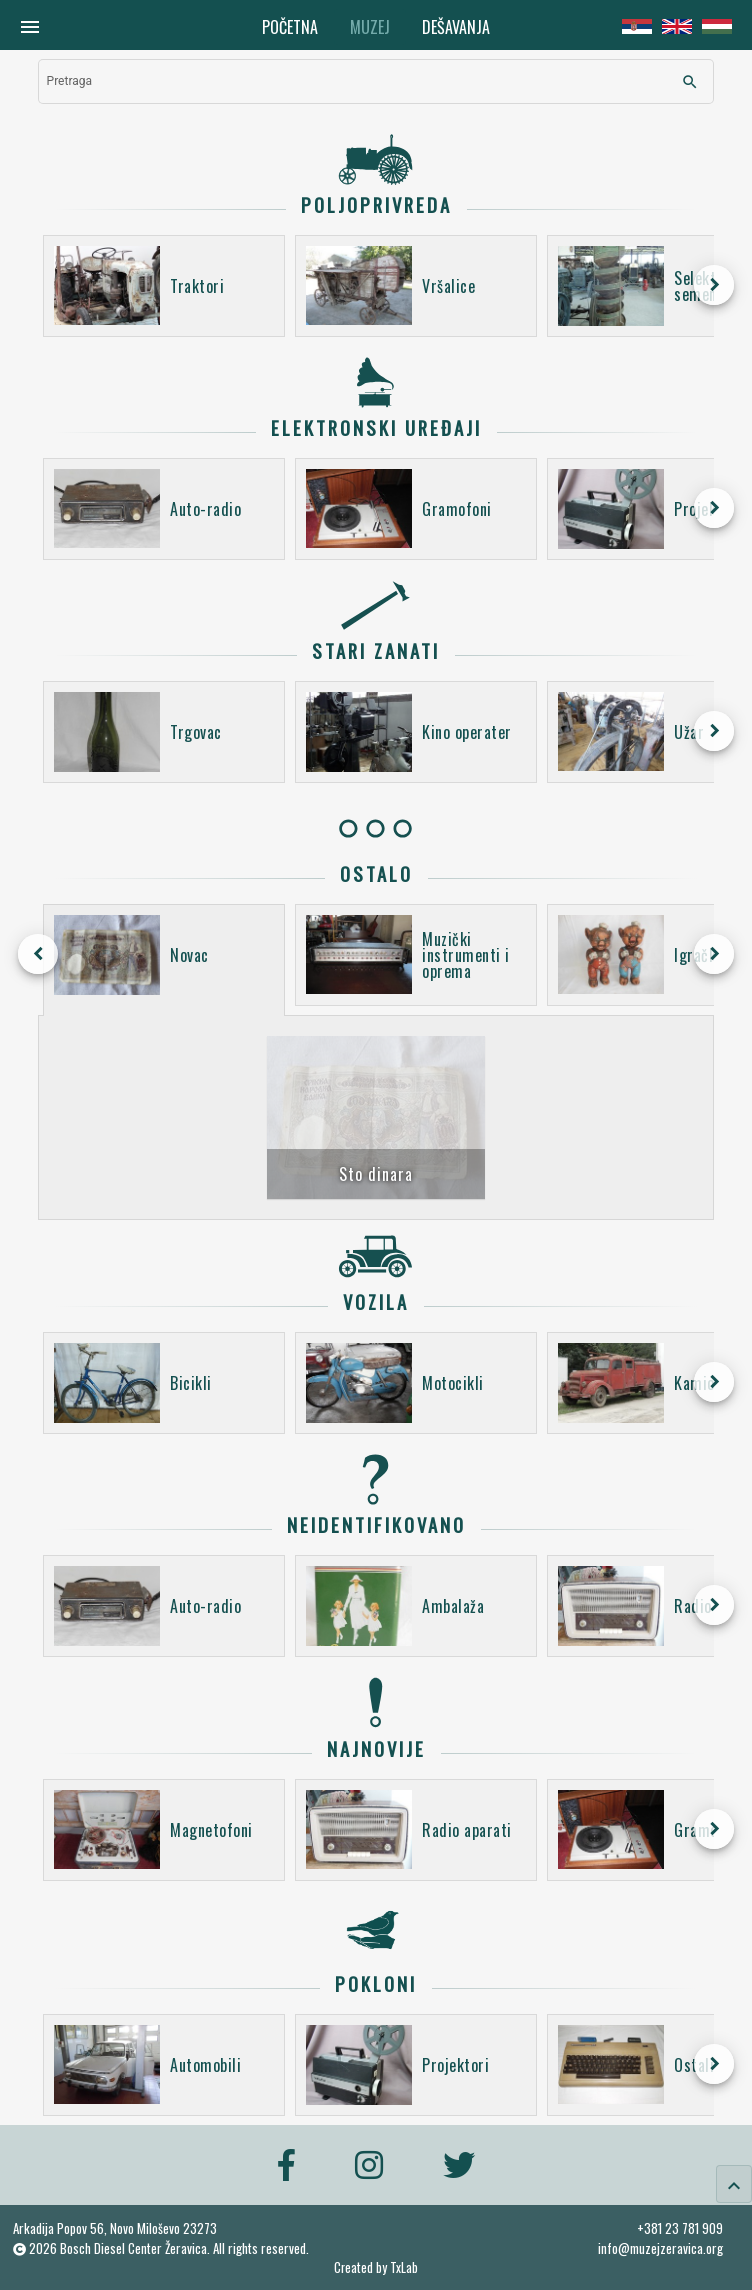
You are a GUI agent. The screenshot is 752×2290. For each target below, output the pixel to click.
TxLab (404, 2267)
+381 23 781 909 (680, 2228)
